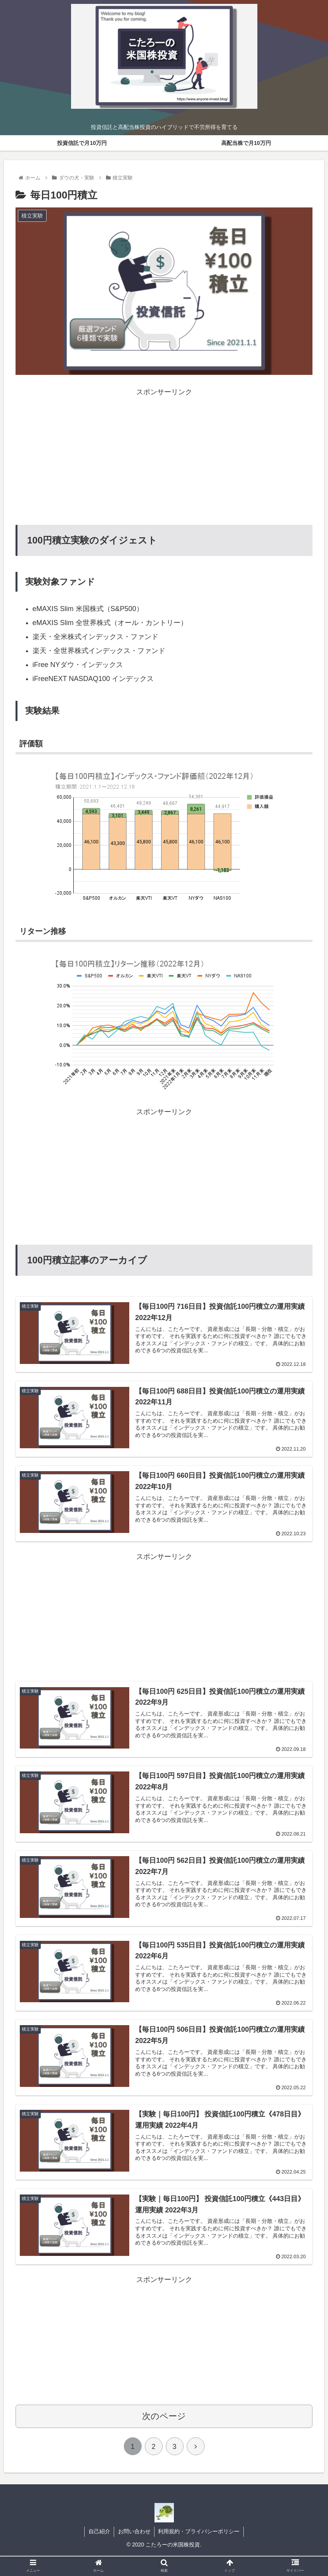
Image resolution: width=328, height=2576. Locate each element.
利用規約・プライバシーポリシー (199, 2532)
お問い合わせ (134, 2532)
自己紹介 (99, 2532)
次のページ (164, 2416)
